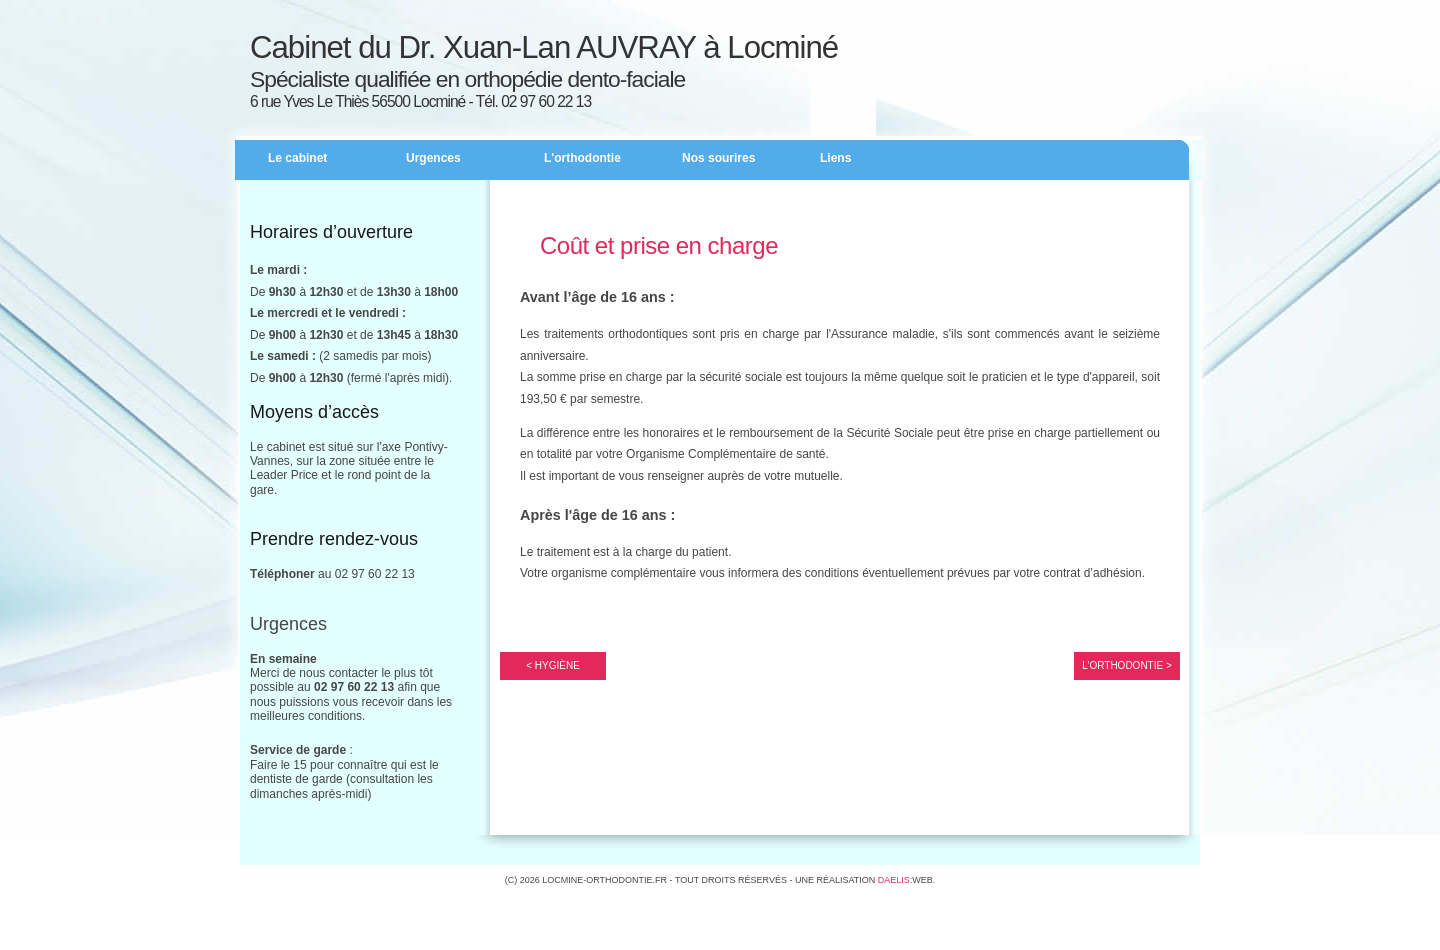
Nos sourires (718, 158)
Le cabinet (297, 158)
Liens (835, 158)
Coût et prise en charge (659, 245)
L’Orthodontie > (1127, 665)
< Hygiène (553, 665)
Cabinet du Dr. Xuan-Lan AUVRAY (473, 47)
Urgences (433, 158)
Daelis (894, 880)
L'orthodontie (582, 158)
